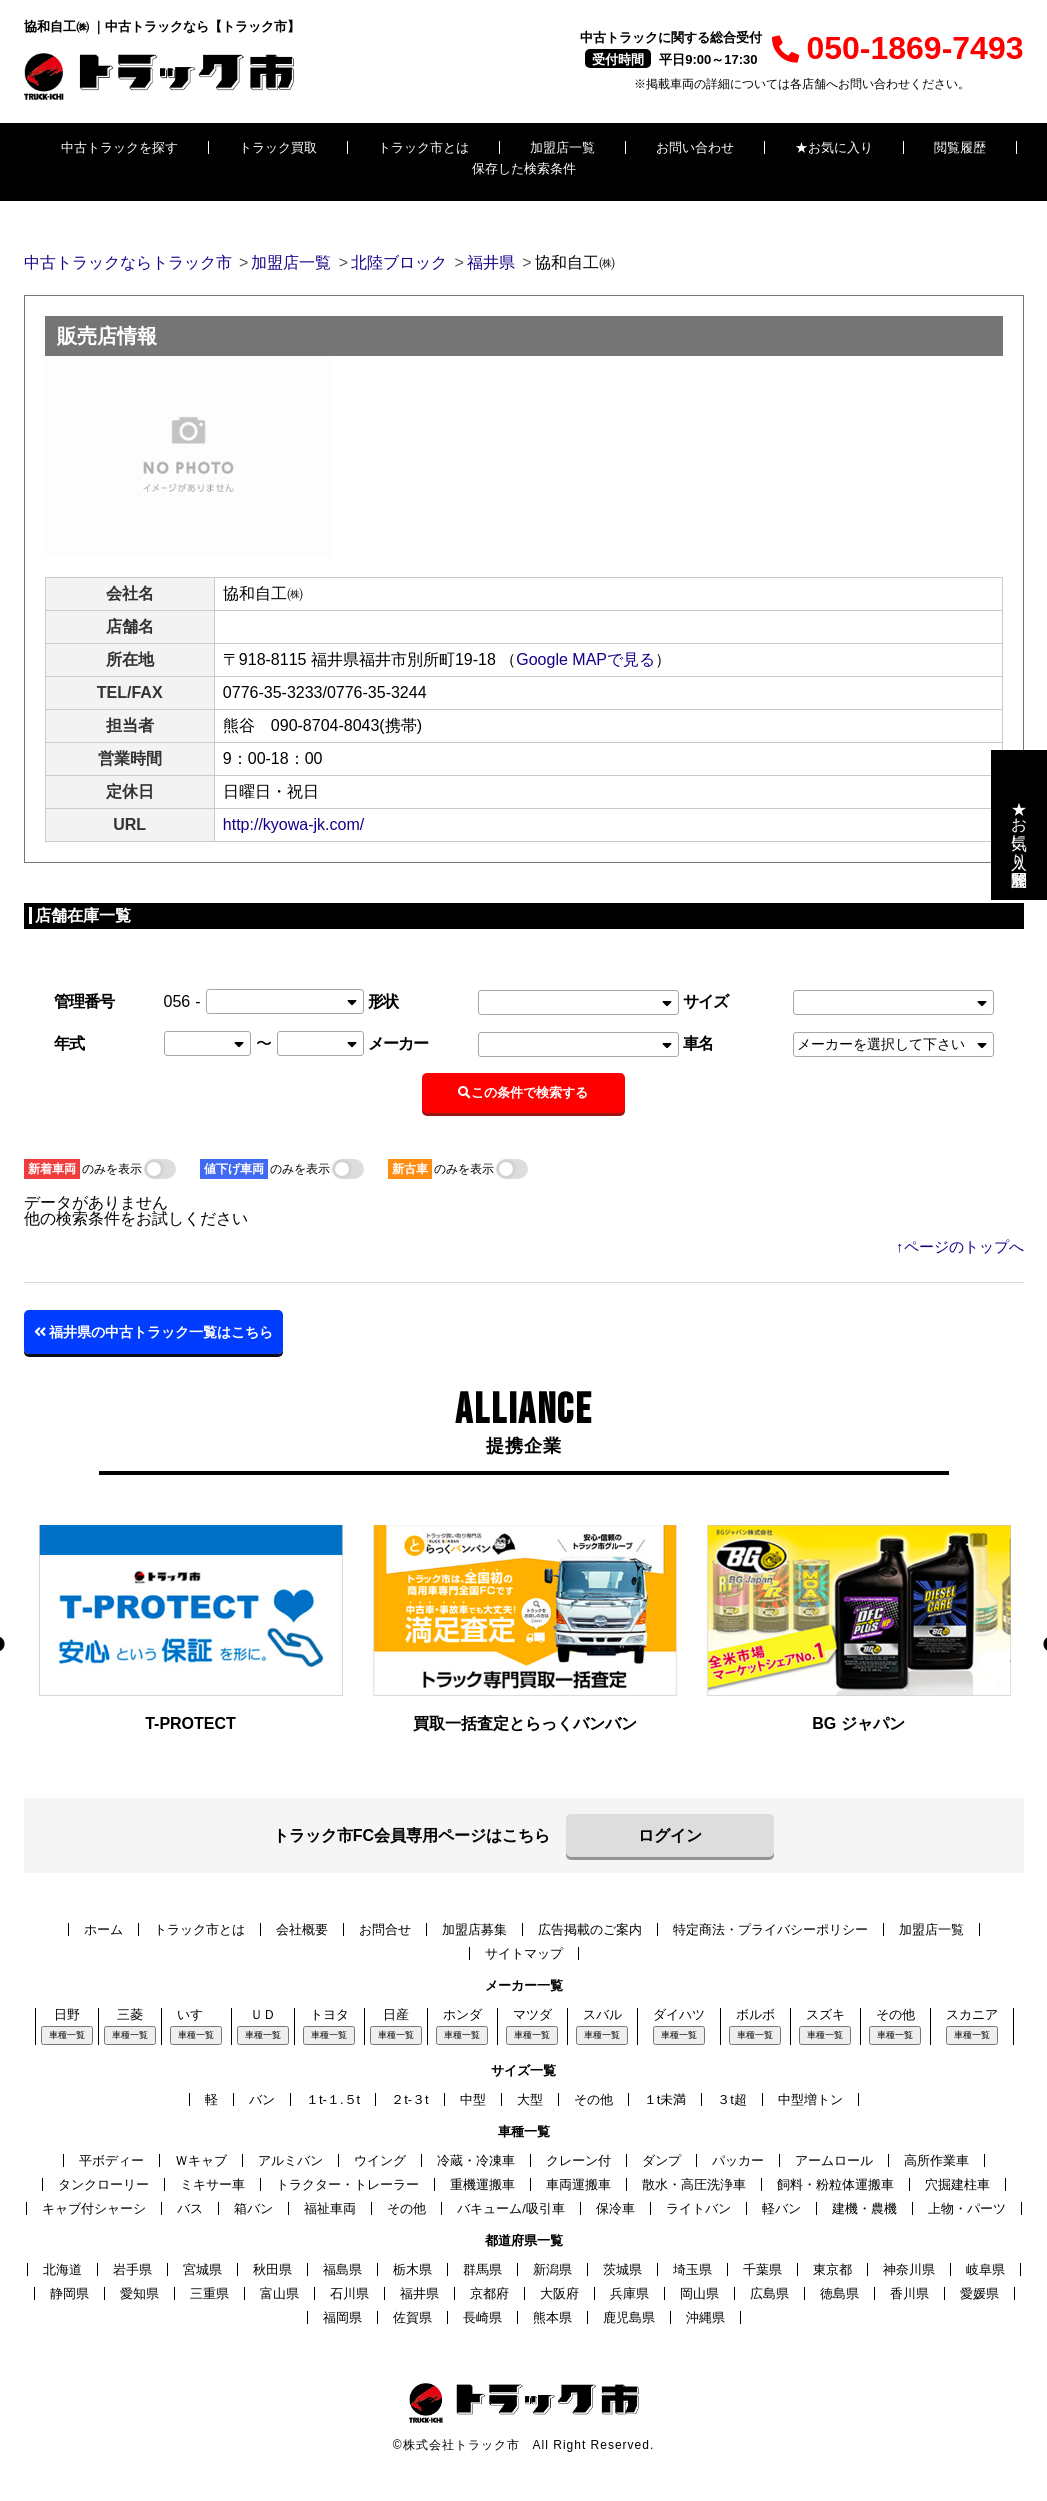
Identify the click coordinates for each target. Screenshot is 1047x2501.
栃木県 (412, 2269)
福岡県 (342, 2317)
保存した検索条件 (524, 168)
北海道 (62, 2269)
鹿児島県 (629, 2317)
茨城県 (622, 2269)
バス (190, 2208)
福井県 (419, 2293)
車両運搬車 (578, 2184)
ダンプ (661, 2160)
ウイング (380, 2160)
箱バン (253, 2208)
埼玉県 (692, 2269)
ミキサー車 (212, 2184)
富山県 (279, 2293)
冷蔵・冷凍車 (476, 2160)
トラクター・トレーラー (347, 2184)
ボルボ (755, 2014)
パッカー (738, 2160)
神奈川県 (909, 2269)
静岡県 (69, 2293)
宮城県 (202, 2269)
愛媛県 (979, 2293)
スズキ (825, 2014)
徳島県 (839, 2293)
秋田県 (272, 2269)
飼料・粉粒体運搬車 (835, 2184)
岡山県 (699, 2293)
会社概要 (302, 1929)
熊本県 (552, 2317)
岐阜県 (985, 2269)
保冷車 (615, 2208)
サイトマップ (524, 1953)
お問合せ (385, 1929)
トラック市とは (423, 147)
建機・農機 (864, 2208)
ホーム (103, 1929)
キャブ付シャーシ (94, 2208)
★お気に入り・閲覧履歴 (1019, 825)
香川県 (909, 2293)
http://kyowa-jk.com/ (293, 824)
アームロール (834, 2160)
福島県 (342, 2269)
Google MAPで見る (585, 659)
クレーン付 (578, 2160)
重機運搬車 (482, 2184)
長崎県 (482, 2317)
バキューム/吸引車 (511, 2208)
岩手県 (132, 2269)
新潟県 (552, 2269)
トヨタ (329, 2014)
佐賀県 (412, 2317)
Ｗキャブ (201, 2160)
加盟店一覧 (562, 147)
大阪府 (559, 2293)
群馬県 (482, 2269)
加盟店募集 (474, 1929)
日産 (396, 2014)
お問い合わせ (695, 147)
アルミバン (290, 2160)
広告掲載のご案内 (590, 1929)
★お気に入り (834, 147)
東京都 (832, 2269)
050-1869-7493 (897, 48)
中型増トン (810, 2099)
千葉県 (762, 2269)
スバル (602, 2014)
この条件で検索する (524, 1092)
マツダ (532, 2014)
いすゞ (196, 2014)
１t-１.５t (333, 2099)
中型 (473, 2099)
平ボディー (111, 2160)
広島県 (769, 2293)
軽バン (781, 2208)
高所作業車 (936, 2160)
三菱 (130, 2014)
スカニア (972, 2014)
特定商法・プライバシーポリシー (770, 1929)
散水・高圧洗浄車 (694, 2184)
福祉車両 (330, 2208)
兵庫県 (629, 2293)
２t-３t (410, 2099)
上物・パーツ (967, 2208)
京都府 (489, 2293)
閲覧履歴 (960, 147)
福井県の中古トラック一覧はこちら (154, 1332)
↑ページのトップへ (960, 1246)
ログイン (670, 1835)
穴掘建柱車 (957, 2184)
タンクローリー (103, 2184)
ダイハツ (679, 2014)
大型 (530, 2099)
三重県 (209, 2293)
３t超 (732, 2099)
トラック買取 (278, 147)
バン (262, 2099)
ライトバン (698, 2208)
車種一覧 (67, 2035)
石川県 (349, 2293)
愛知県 (139, 2293)
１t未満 (665, 2099)
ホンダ (462, 2014)
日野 (67, 2014)
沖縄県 (705, 2317)
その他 (895, 2014)
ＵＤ (263, 2014)
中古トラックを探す (119, 147)
